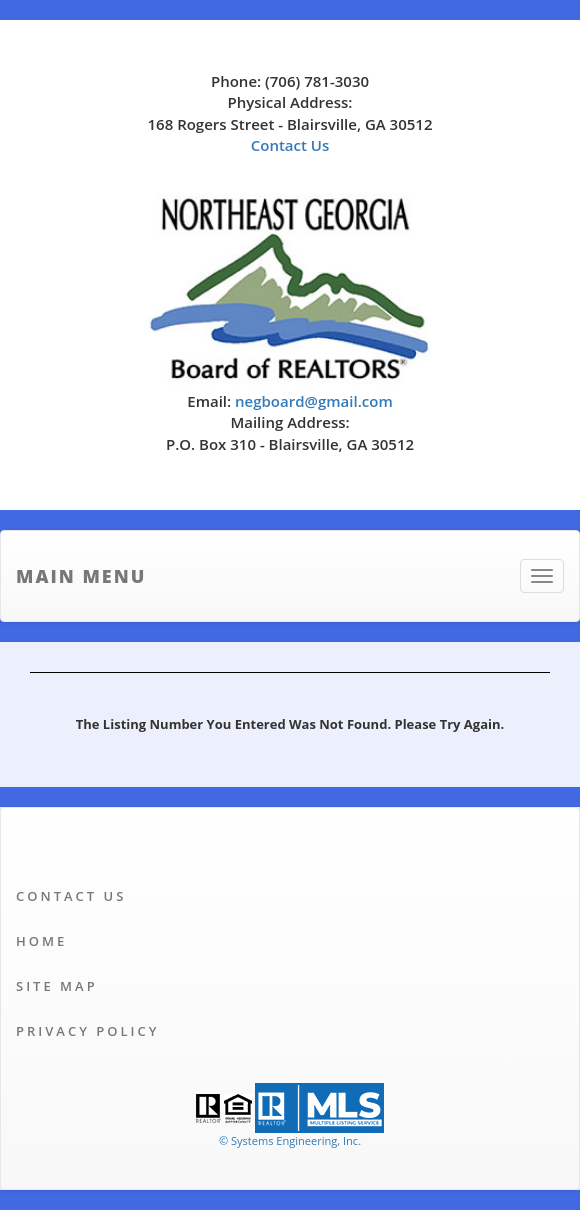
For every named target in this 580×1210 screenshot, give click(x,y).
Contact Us (290, 145)
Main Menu (81, 576)
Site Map (57, 986)
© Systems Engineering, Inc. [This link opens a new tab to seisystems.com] (290, 1140)
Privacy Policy (87, 1031)
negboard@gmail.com (314, 401)
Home (41, 941)
